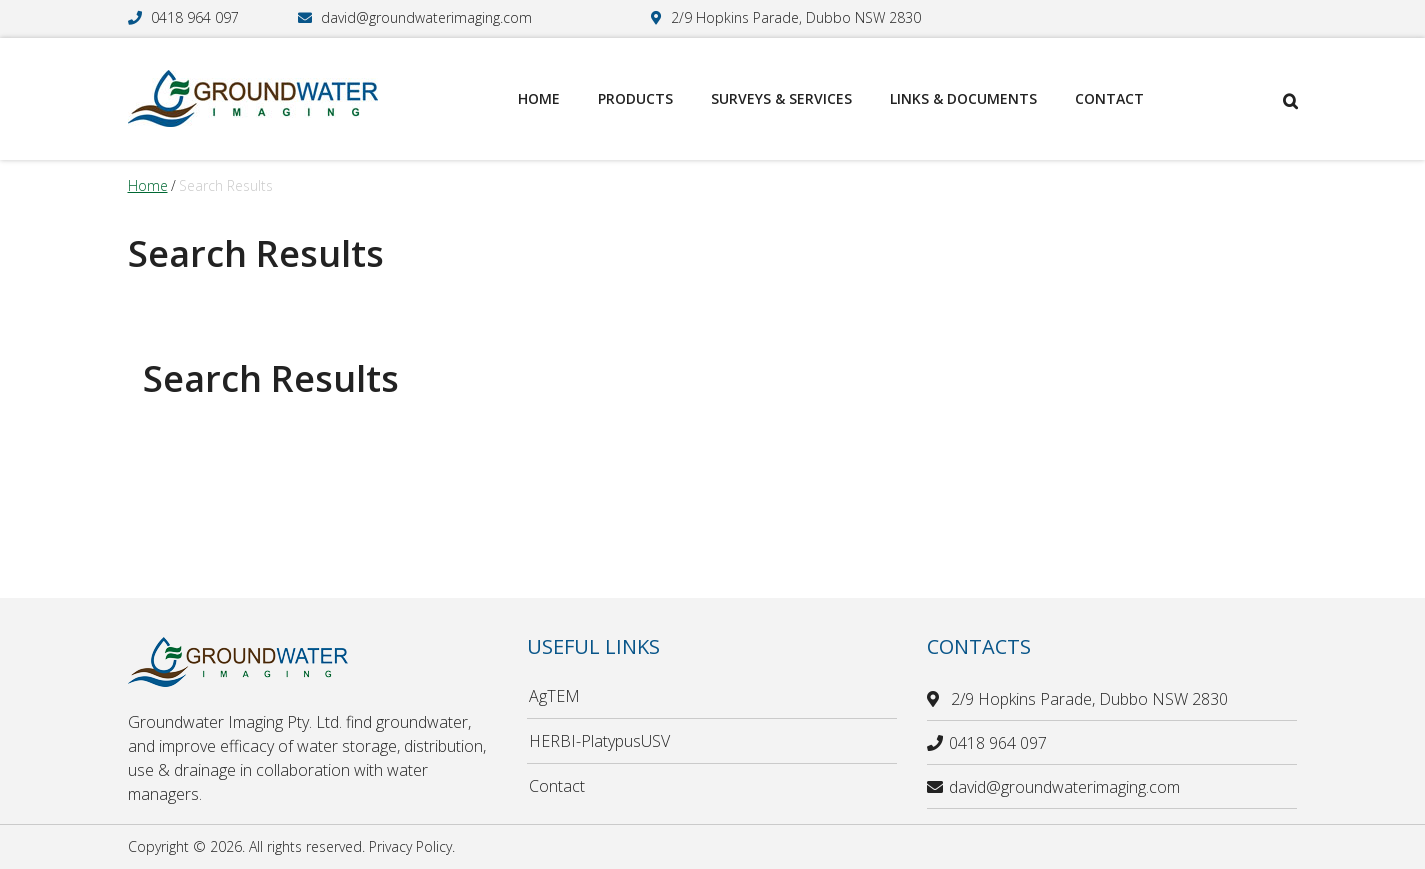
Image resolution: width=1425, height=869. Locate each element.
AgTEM (554, 696)
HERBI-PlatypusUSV (599, 741)
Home (148, 185)
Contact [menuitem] (1109, 98)
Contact (557, 786)
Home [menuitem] (539, 98)
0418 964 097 (195, 17)
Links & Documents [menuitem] (963, 98)
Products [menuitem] (635, 98)
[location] (936, 699)
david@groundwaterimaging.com (426, 17)
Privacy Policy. (412, 846)
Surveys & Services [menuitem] (781, 98)
